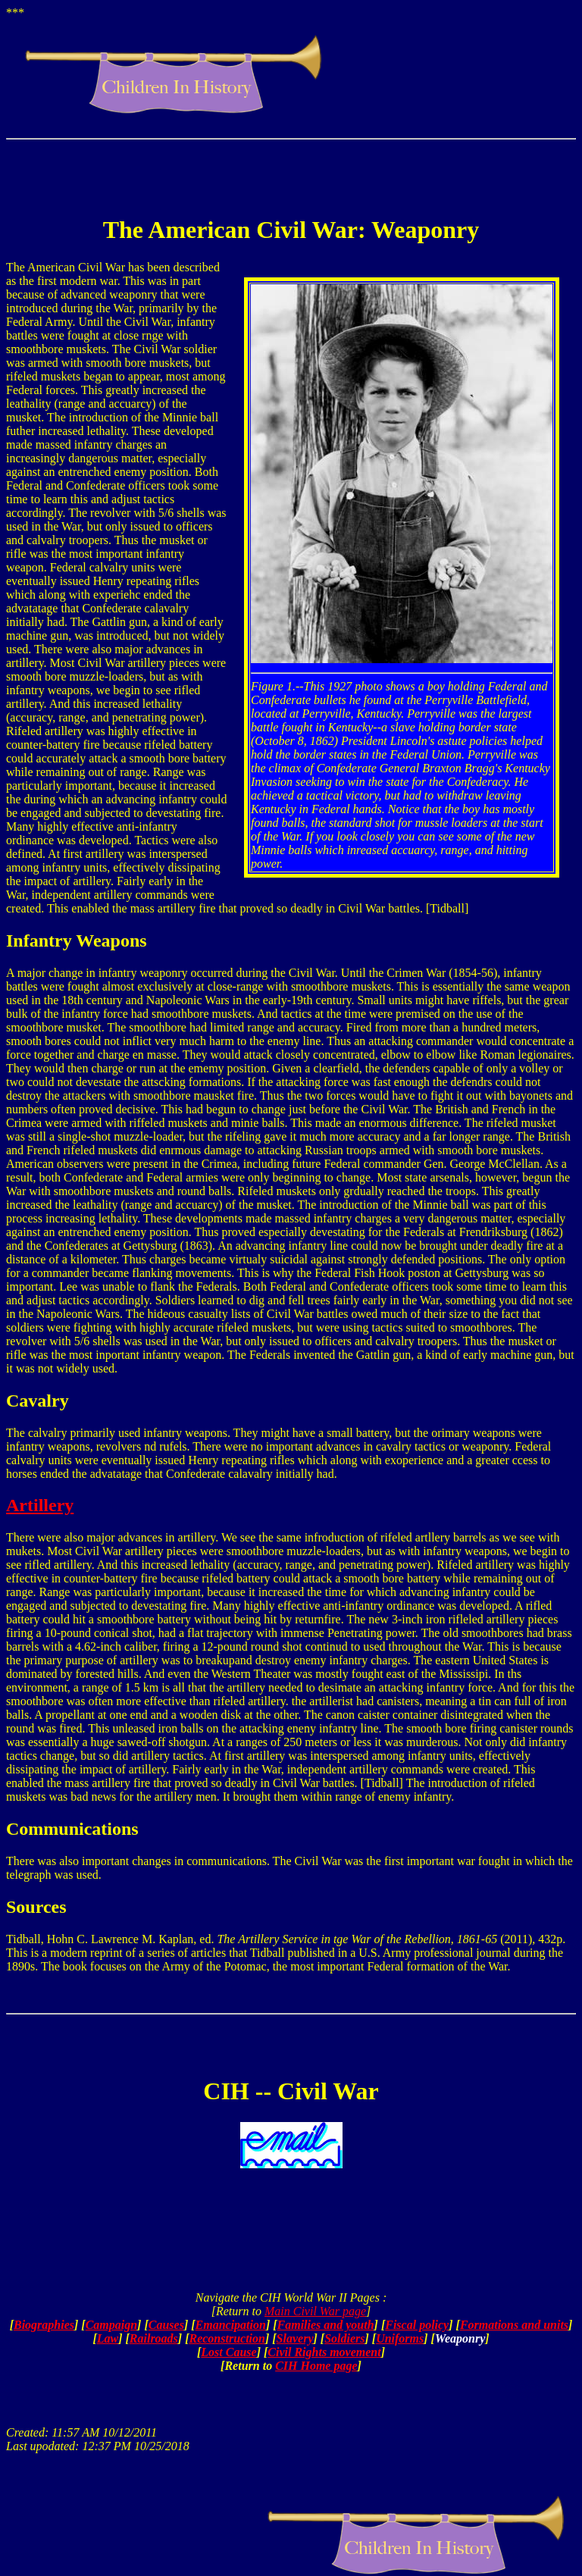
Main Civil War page (315, 2311)
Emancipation (231, 2324)
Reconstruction (226, 2338)
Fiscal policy (417, 2324)
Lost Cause (228, 2352)
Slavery (295, 2338)
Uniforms (400, 2338)
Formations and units (514, 2324)
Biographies (44, 2324)
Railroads (154, 2338)
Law (107, 2338)
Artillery (40, 1505)
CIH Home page (316, 2365)
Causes (166, 2324)
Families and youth (325, 2324)
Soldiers (344, 2338)
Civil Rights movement (324, 2352)
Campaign (111, 2324)
